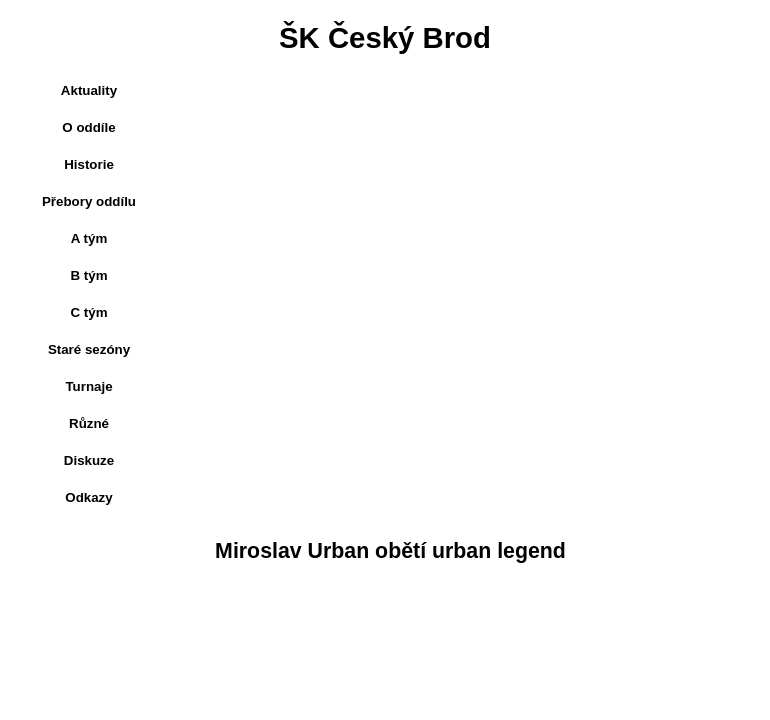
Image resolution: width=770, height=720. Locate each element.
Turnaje (88, 386)
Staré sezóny (89, 349)
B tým (88, 275)
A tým (89, 238)
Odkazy (88, 497)
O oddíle (88, 127)
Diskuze (89, 460)
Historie (89, 164)
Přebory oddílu (89, 201)
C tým (88, 312)
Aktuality (89, 90)
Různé (89, 423)
